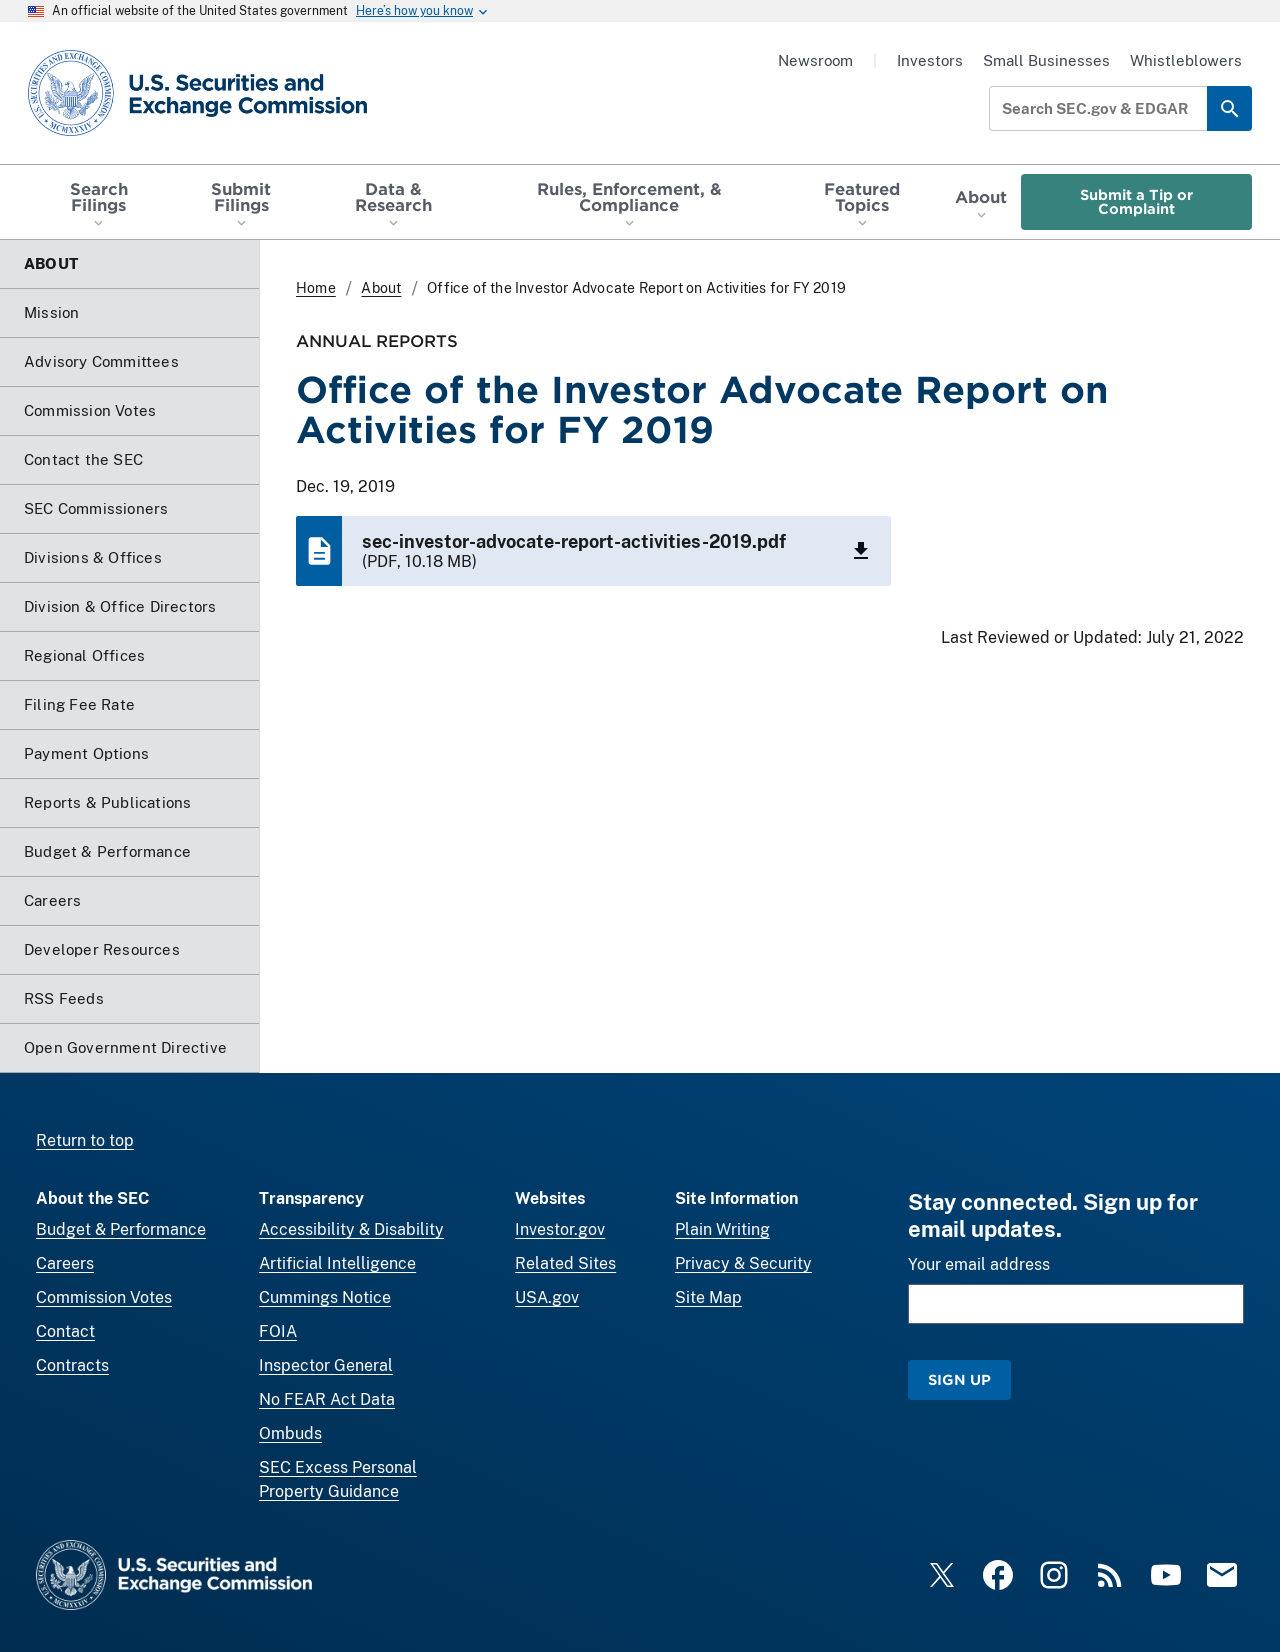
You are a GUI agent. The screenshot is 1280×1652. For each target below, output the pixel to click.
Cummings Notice (325, 1297)
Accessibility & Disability (351, 1229)
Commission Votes (104, 1297)
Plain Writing (722, 1229)
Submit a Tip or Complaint (1136, 201)
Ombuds (290, 1433)
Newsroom (815, 60)
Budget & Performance (121, 1229)
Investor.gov (560, 1229)
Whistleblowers (1186, 60)
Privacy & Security (743, 1263)
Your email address (979, 1264)
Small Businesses (1046, 60)
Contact (65, 1331)
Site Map (708, 1297)
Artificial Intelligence (337, 1263)
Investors (930, 60)
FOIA (278, 1331)
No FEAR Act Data (327, 1399)
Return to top (85, 1140)
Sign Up (959, 1379)
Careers (65, 1263)
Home (316, 288)
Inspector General (326, 1365)
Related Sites (565, 1263)
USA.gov (547, 1297)
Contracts (72, 1365)
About (381, 288)
